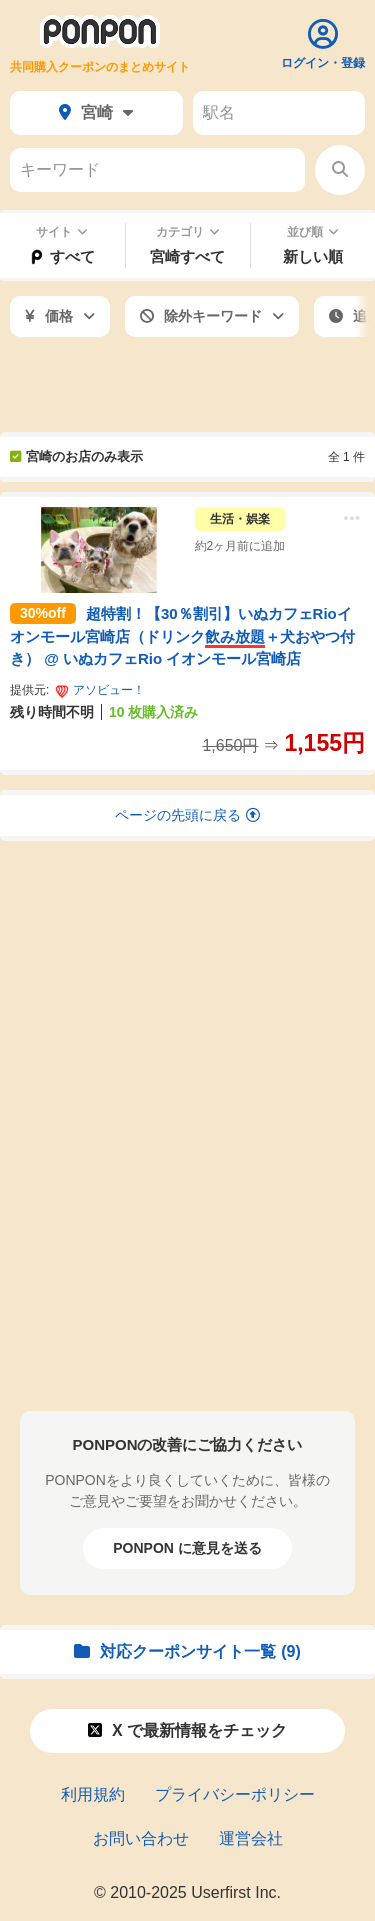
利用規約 (93, 1794)
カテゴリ (188, 232)
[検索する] (340, 170)
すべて (62, 256)
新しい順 (313, 256)
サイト (62, 232)
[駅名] (279, 113)
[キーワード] (157, 170)
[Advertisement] (187, 387)
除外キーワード (212, 316)
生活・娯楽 (240, 519)
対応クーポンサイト (187, 1651)
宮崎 (96, 112)
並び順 (313, 232)
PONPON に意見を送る (187, 1548)
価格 (60, 316)
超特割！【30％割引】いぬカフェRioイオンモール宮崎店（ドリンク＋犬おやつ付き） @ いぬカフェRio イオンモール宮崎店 (182, 636)
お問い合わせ (141, 1838)
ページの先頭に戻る (187, 815)
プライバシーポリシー (235, 1794)
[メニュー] (352, 520)
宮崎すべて (187, 256)
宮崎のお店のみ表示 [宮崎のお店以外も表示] (76, 456)
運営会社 (251, 1838)
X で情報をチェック (187, 1730)
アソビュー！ (99, 690)
